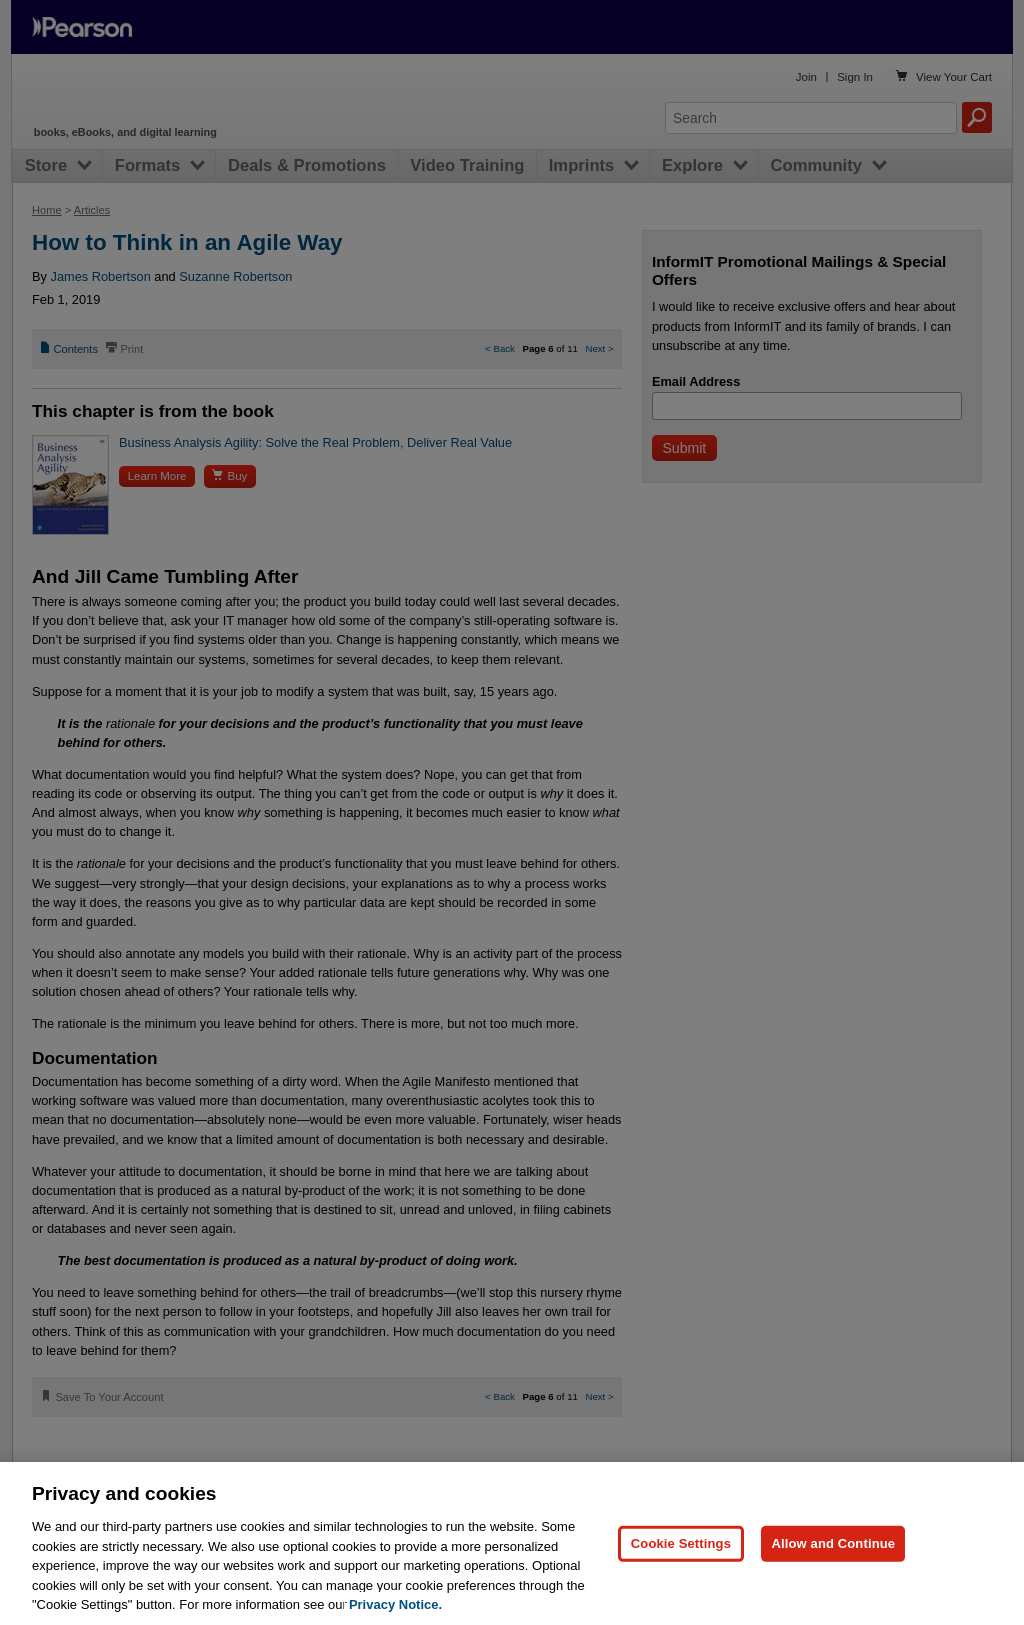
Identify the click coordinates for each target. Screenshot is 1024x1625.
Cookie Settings (681, 1543)
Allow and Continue (833, 1543)
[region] (512, 1543)
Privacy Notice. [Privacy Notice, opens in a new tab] (395, 1604)
